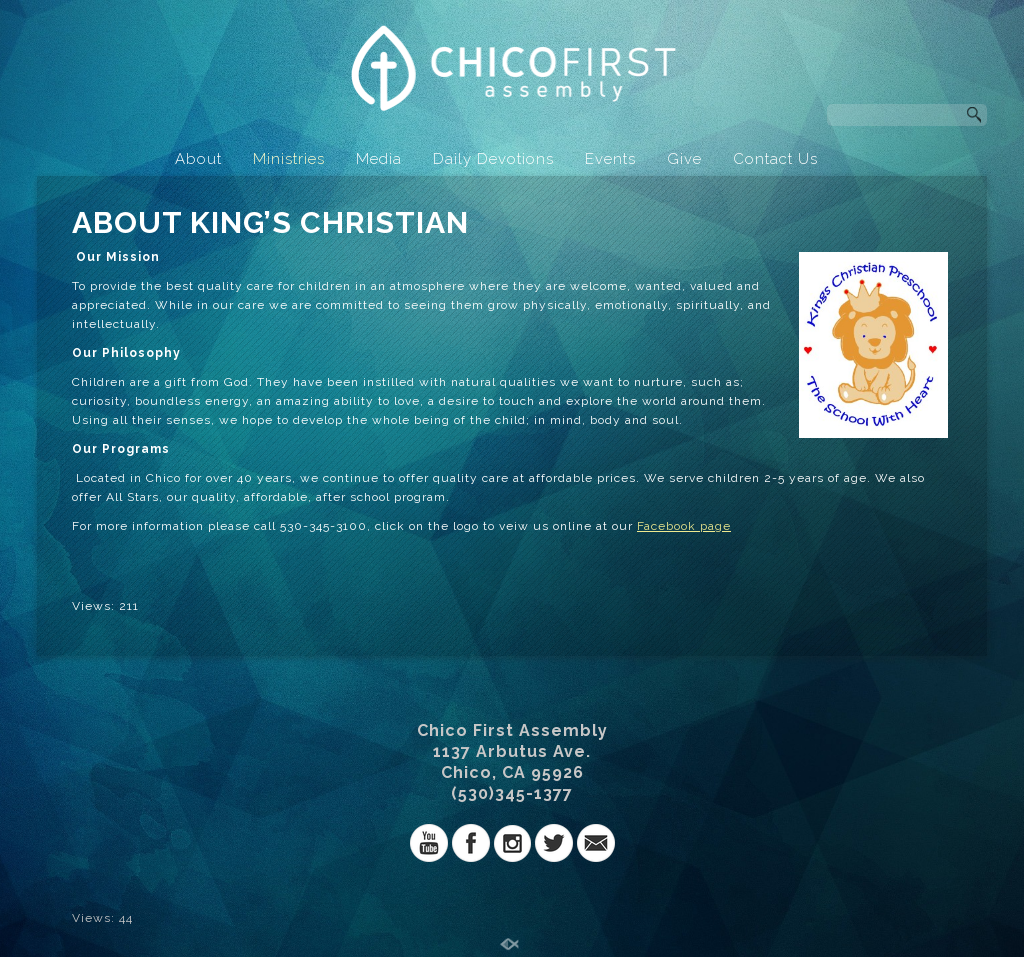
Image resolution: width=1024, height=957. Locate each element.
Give (684, 159)
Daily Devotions (493, 159)
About (198, 159)
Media (379, 159)
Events (610, 159)
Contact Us (775, 159)
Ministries (289, 159)
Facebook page (684, 526)
